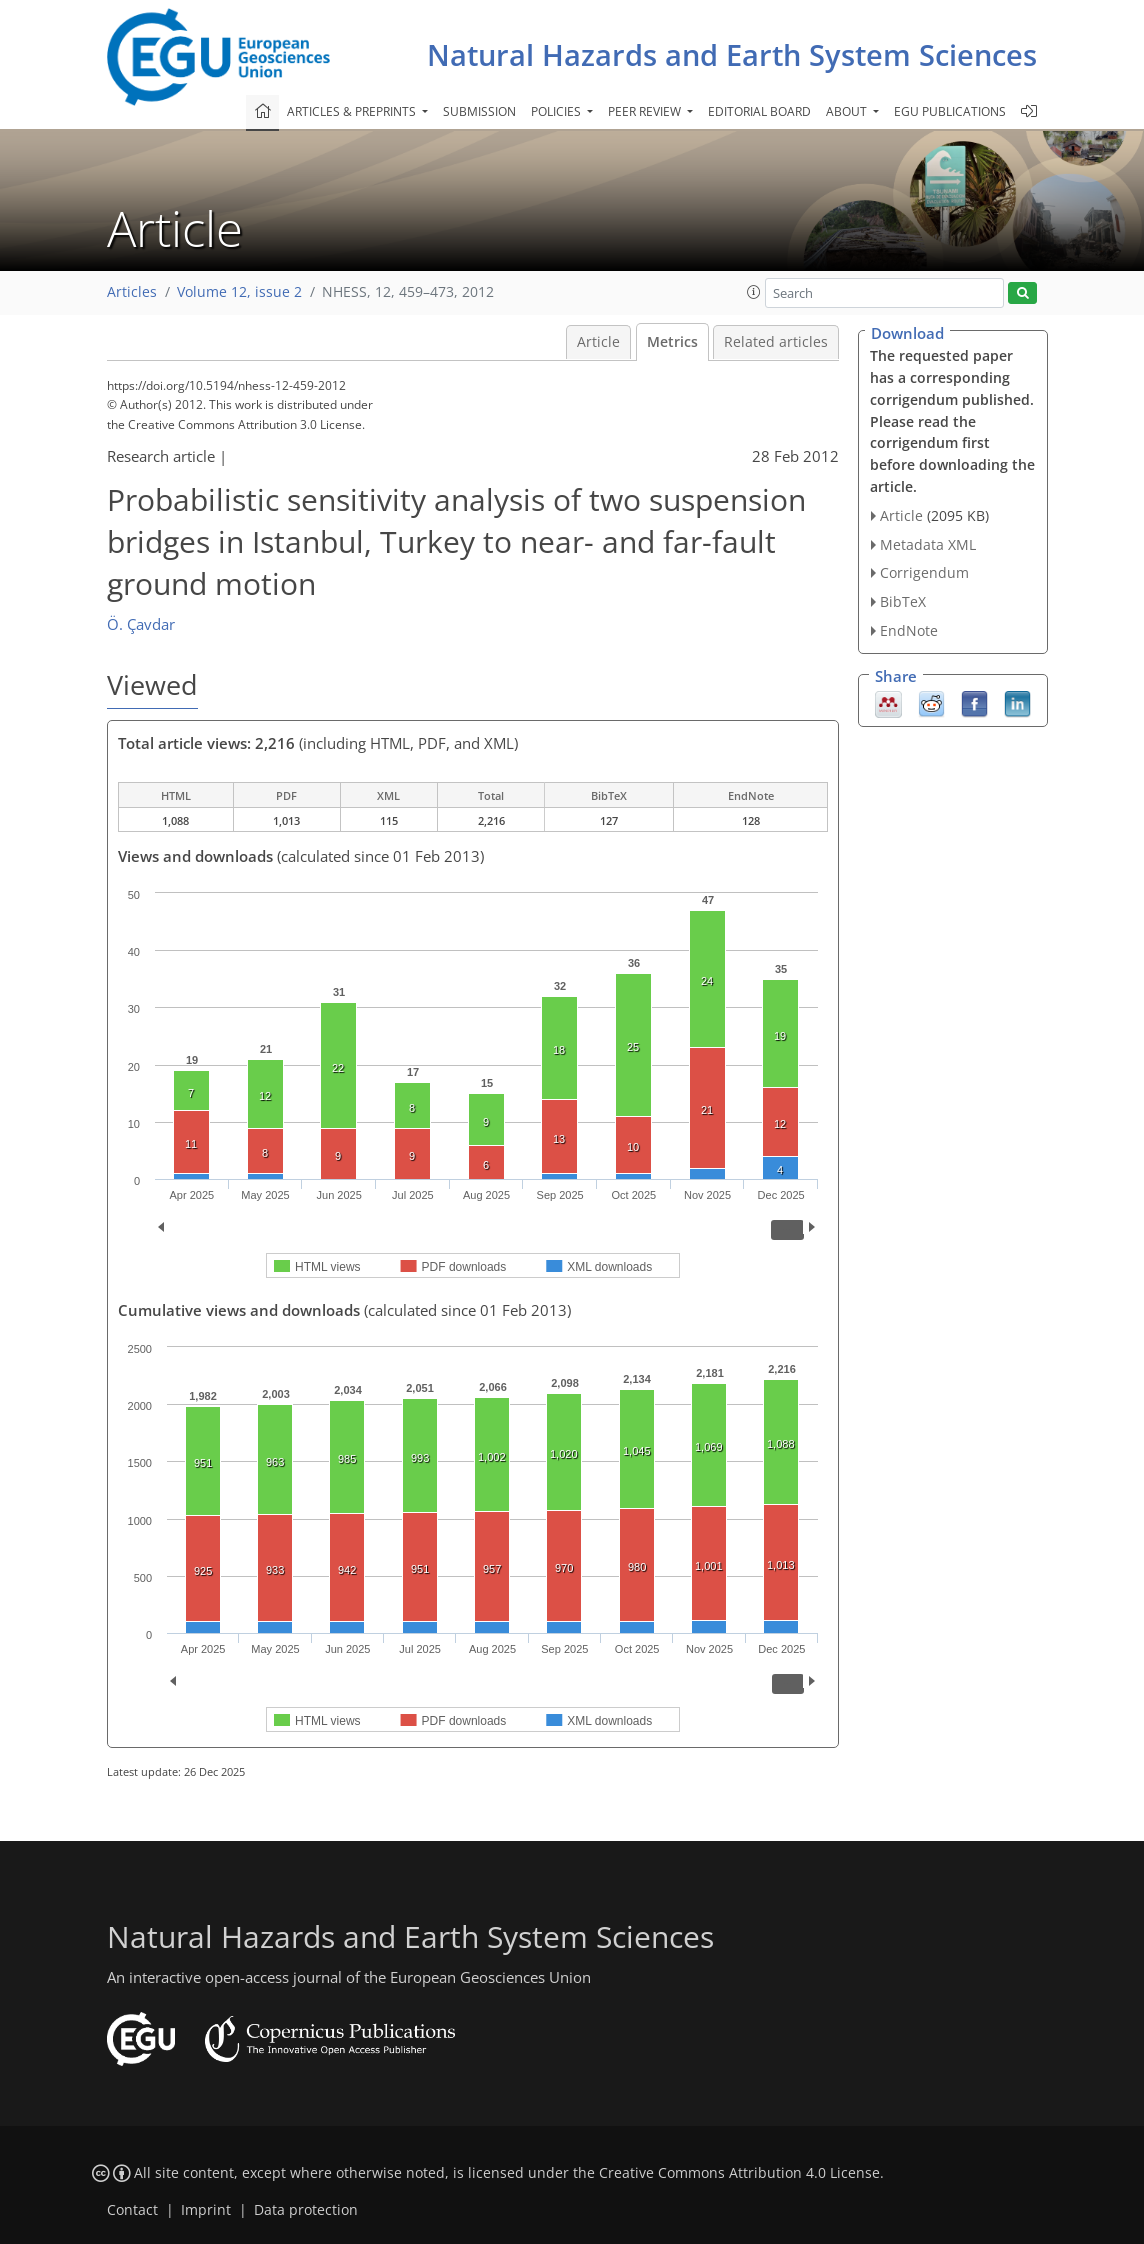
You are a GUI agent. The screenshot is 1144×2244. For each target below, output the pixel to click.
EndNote (909, 630)
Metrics (672, 342)
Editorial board (759, 111)
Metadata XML (928, 544)
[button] (754, 292)
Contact (132, 2210)
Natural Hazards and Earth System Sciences (732, 54)
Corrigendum (924, 572)
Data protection (306, 2210)
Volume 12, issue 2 (239, 292)
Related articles (776, 342)
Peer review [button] (646, 111)
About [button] (848, 111)
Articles (132, 292)
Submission (479, 111)
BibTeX (903, 601)
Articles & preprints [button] (353, 111)
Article (598, 342)
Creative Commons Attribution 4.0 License (739, 2173)
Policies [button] (557, 111)
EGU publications (950, 111)
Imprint (206, 2210)
